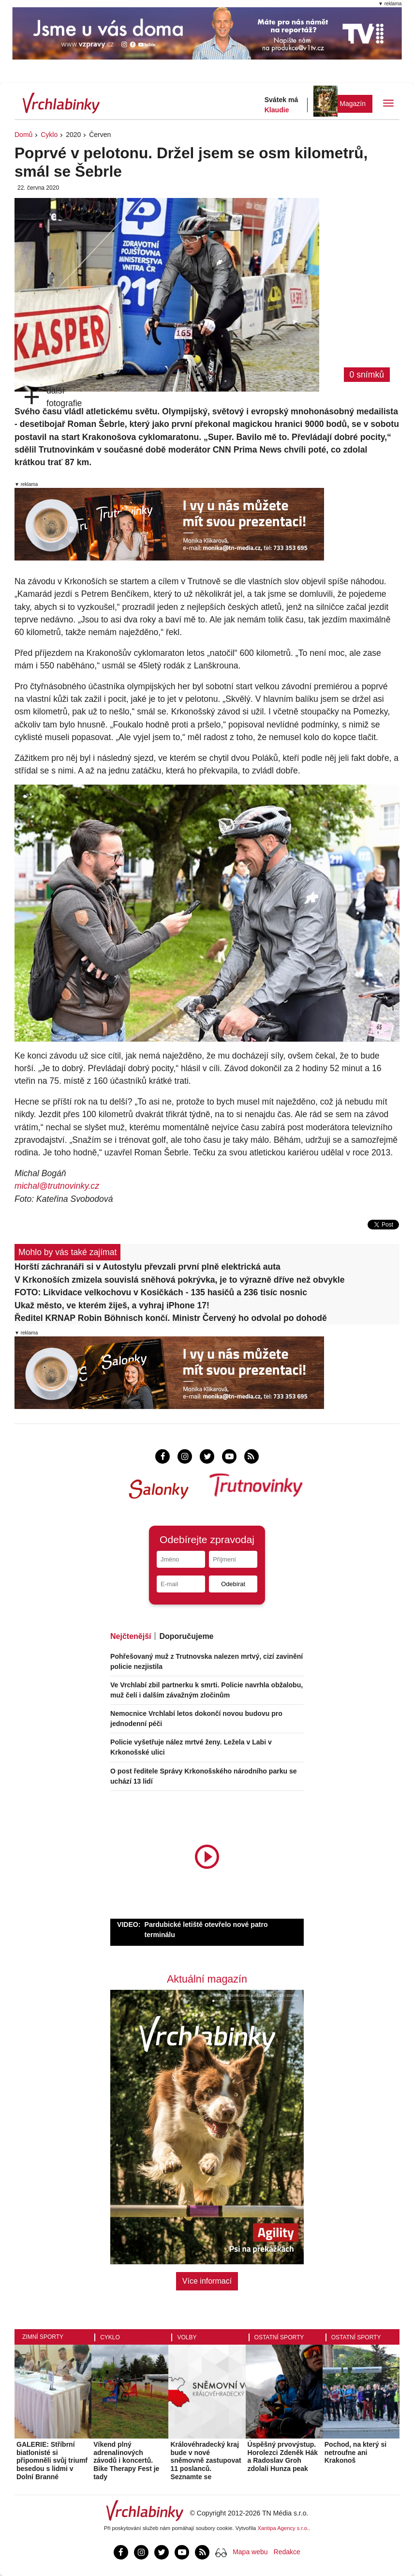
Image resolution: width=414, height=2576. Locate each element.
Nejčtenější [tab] (130, 1636)
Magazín (353, 103)
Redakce (287, 2552)
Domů (23, 134)
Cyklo (49, 134)
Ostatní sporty (279, 2337)
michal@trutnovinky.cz (57, 1186)
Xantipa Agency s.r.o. (283, 2528)
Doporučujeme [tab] (186, 1636)
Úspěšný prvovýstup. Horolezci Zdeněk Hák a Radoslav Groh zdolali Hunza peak (283, 2456)
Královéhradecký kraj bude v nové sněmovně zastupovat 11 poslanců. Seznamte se (205, 2460)
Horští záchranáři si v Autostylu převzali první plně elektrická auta (148, 1267)
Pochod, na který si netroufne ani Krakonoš (355, 2452)
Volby (186, 2337)
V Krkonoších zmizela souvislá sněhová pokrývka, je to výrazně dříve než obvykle (180, 1280)
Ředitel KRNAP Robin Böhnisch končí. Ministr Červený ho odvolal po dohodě (171, 1318)
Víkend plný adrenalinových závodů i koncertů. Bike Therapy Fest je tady (126, 2460)
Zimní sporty (42, 2337)
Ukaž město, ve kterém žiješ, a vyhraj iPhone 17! (112, 1305)
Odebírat (233, 1584)
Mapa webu (250, 2552)
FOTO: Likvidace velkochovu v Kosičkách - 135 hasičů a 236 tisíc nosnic (161, 1292)
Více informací (207, 2281)
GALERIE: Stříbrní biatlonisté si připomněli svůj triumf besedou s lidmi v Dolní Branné (52, 2460)
